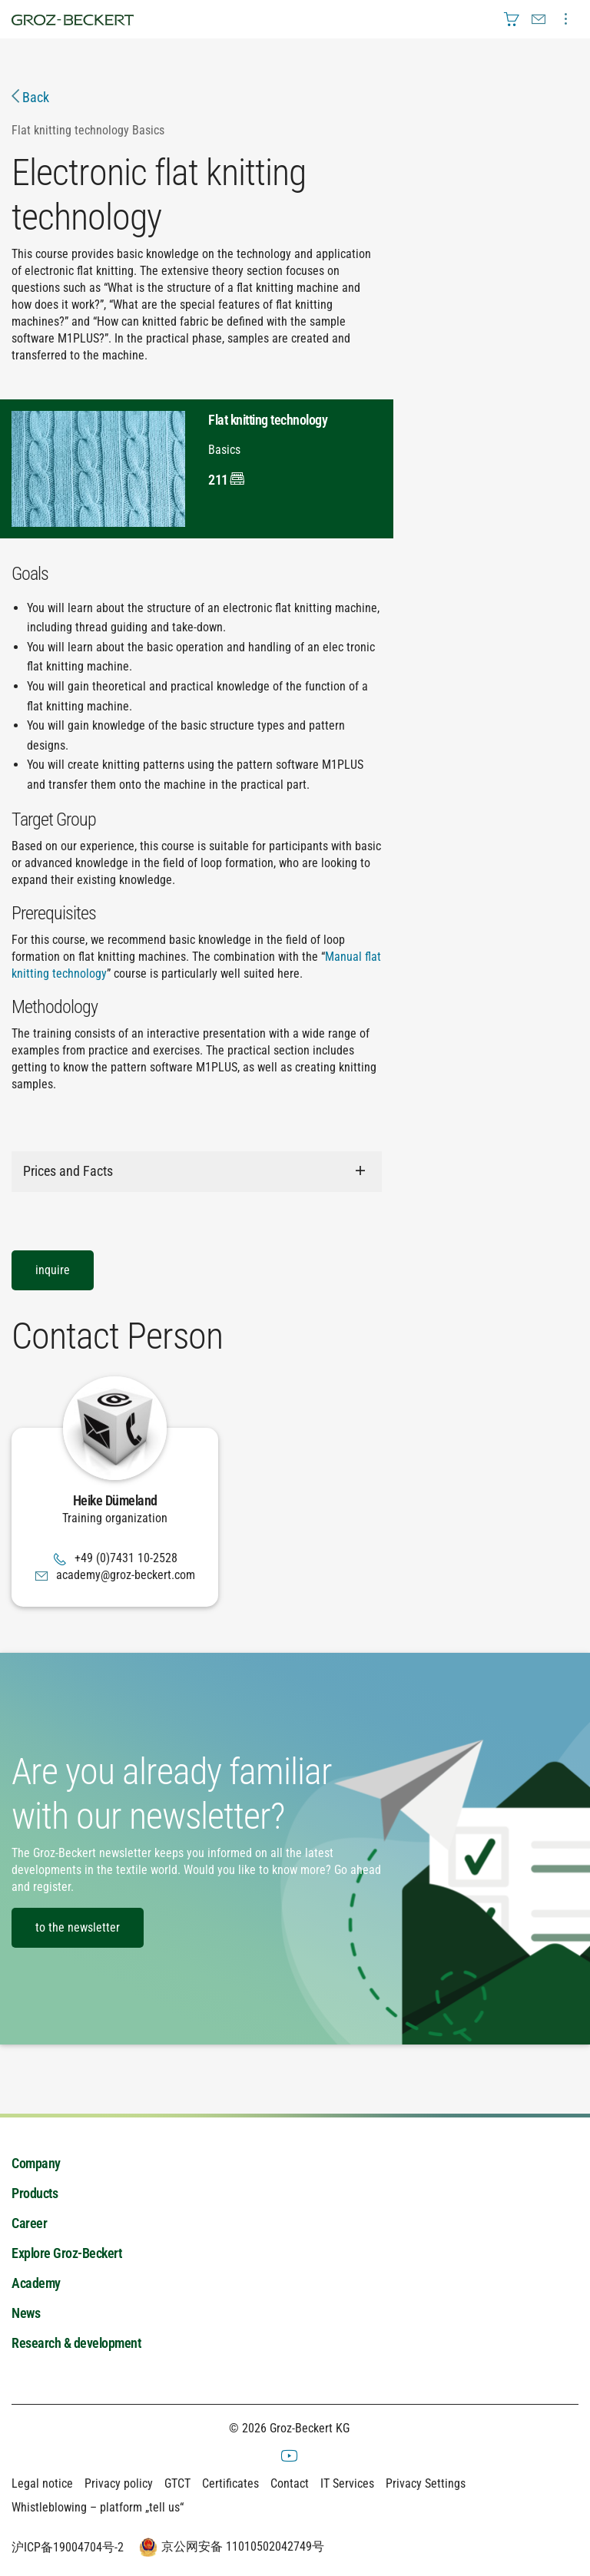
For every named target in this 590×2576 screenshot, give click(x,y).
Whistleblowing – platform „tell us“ (98, 2508)
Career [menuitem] (29, 2223)
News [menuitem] (26, 2313)
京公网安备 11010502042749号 (229, 2548)
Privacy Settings (426, 2484)
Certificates (230, 2484)
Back (30, 97)
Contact (289, 2484)
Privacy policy (119, 2484)
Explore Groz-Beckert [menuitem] (66, 2253)
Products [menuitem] (35, 2193)
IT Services (347, 2484)
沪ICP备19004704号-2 (68, 2548)
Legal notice (42, 2484)
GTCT (177, 2484)
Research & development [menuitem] (76, 2343)
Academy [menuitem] (36, 2283)
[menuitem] (511, 19)
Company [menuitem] (36, 2163)
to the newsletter (77, 1928)
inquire (52, 1270)
